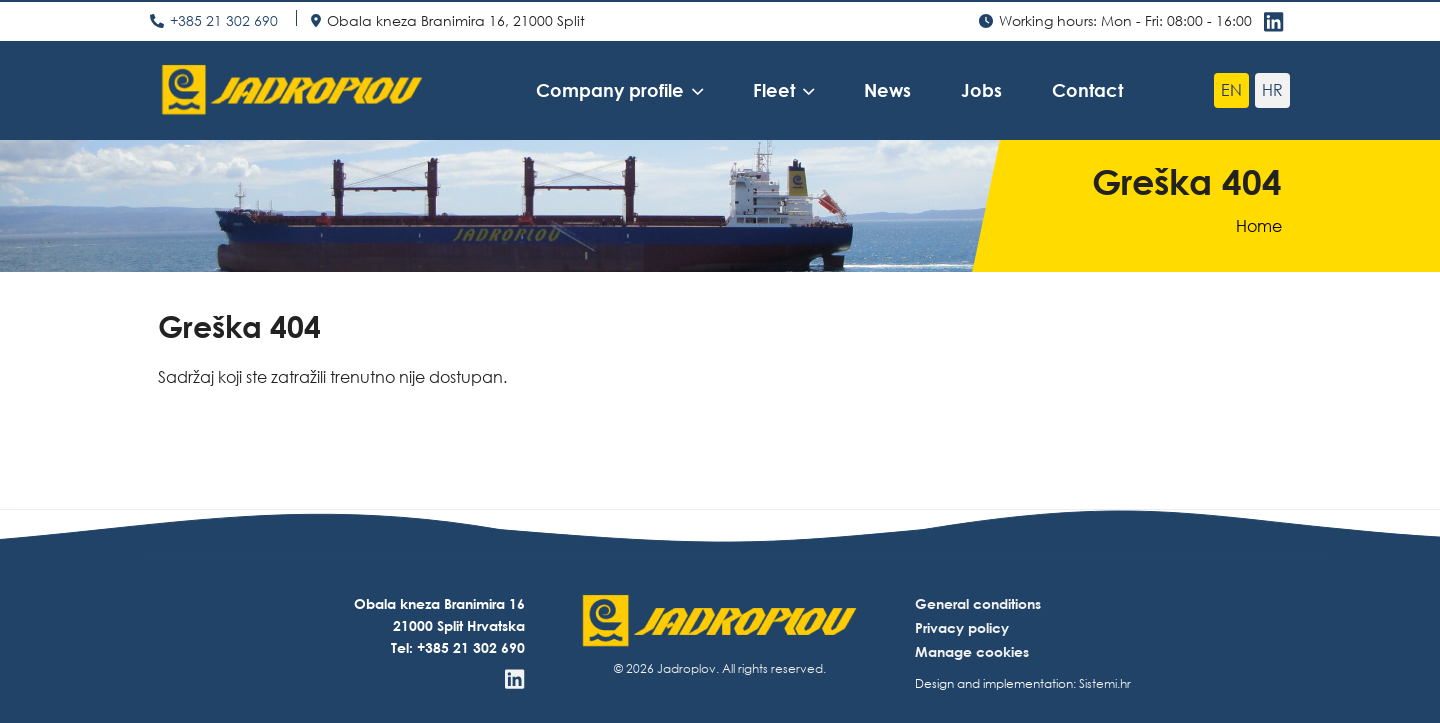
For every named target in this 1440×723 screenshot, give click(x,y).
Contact (1087, 90)
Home (1259, 226)
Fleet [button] (774, 90)
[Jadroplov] (292, 90)
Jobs (981, 90)
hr (1272, 90)
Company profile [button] (610, 90)
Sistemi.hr (1105, 683)
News (887, 90)
